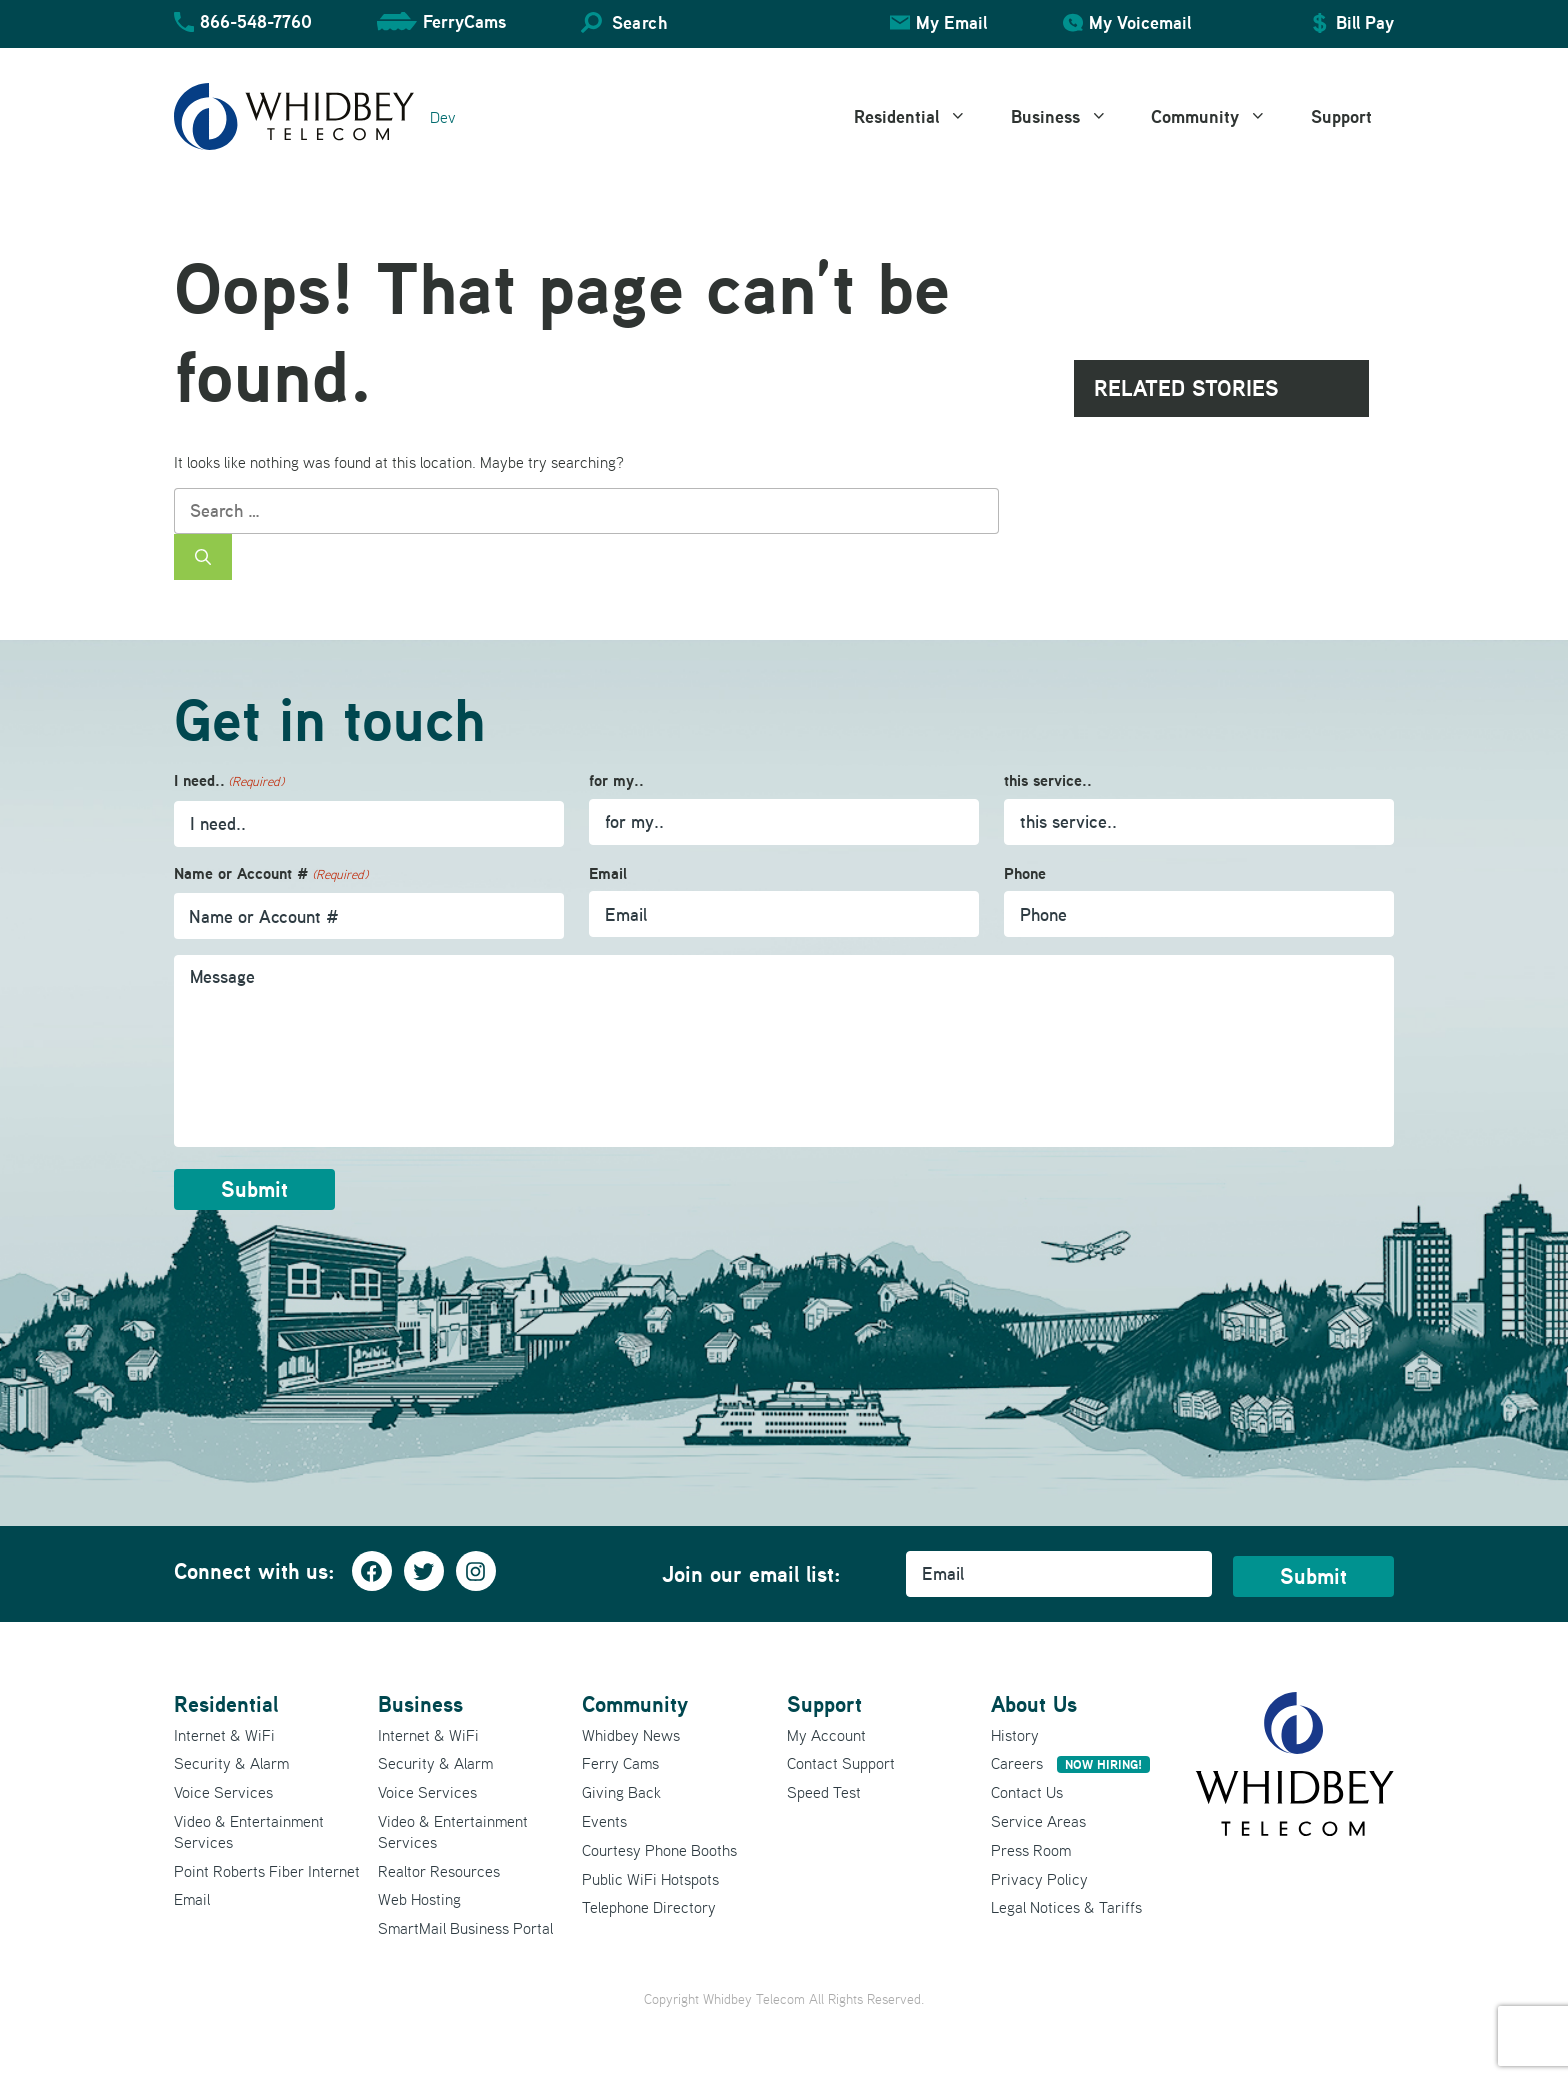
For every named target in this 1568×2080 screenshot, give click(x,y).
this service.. (1048, 780)
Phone (1025, 873)
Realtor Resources (439, 1871)
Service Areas (1038, 1821)
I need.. (229, 781)
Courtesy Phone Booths (659, 1850)
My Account (826, 1735)
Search (639, 22)
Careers (1070, 1763)
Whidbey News (631, 1735)
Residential (921, 117)
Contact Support (841, 1763)
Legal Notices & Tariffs (1066, 1907)
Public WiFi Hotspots (650, 1879)
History (1015, 1735)
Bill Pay (1365, 22)
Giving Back (621, 1792)
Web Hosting (419, 1899)
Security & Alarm (231, 1763)
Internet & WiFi (224, 1735)
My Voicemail (1140, 22)
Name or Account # (271, 874)
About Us (1034, 1704)
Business (1070, 117)
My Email (951, 22)
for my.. (616, 780)
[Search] (203, 557)
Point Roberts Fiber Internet (267, 1871)
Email (608, 873)
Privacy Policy (1039, 1879)
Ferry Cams (620, 1763)
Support (1341, 116)
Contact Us (1027, 1792)
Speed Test (824, 1792)
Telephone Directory (649, 1907)
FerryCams (464, 21)
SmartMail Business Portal (465, 1928)
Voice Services (223, 1792)
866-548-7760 (256, 21)
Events (604, 1821)
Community (1220, 117)
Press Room (1031, 1850)
